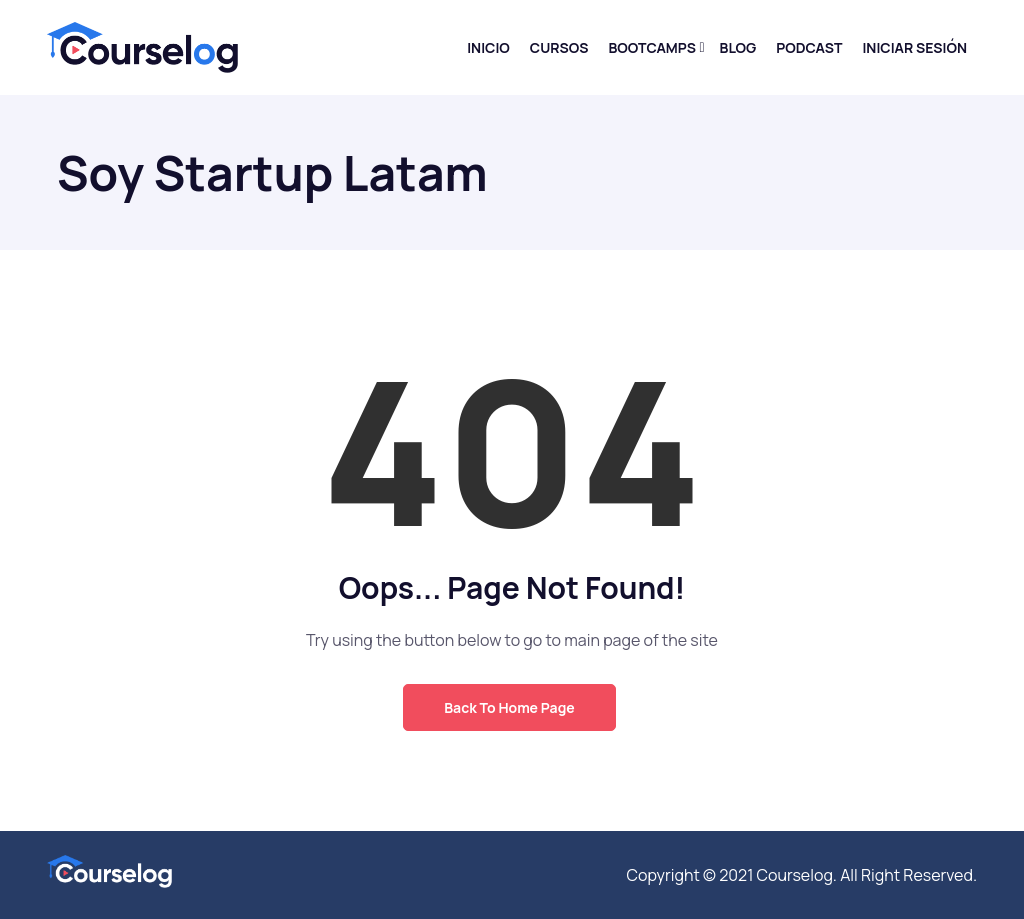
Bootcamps (652, 47)
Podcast (809, 47)
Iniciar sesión (914, 47)
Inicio (488, 47)
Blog (738, 47)
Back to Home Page (509, 707)
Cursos (559, 47)
